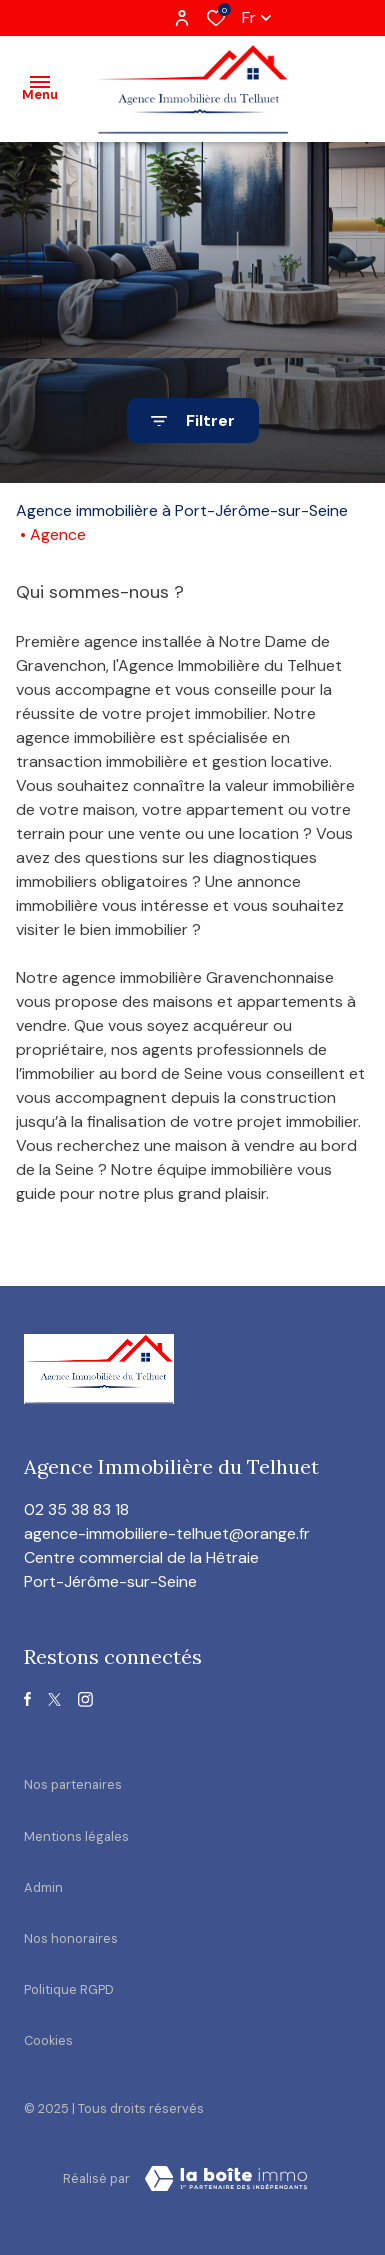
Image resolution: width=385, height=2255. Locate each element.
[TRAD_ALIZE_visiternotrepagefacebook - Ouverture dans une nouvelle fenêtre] (27, 1699)
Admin (43, 1887)
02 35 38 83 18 (76, 1509)
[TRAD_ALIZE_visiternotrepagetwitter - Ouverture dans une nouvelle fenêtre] (54, 1699)
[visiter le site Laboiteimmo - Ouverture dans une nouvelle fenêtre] (226, 2179)
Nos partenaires (73, 1784)
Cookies (48, 2040)
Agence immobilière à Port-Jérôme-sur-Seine (182, 510)
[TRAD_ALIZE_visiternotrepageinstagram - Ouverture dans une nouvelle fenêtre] (85, 1699)
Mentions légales (76, 1836)
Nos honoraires (71, 1938)
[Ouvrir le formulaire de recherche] (193, 420)
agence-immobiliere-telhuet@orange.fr (167, 1533)
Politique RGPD (69, 1989)
